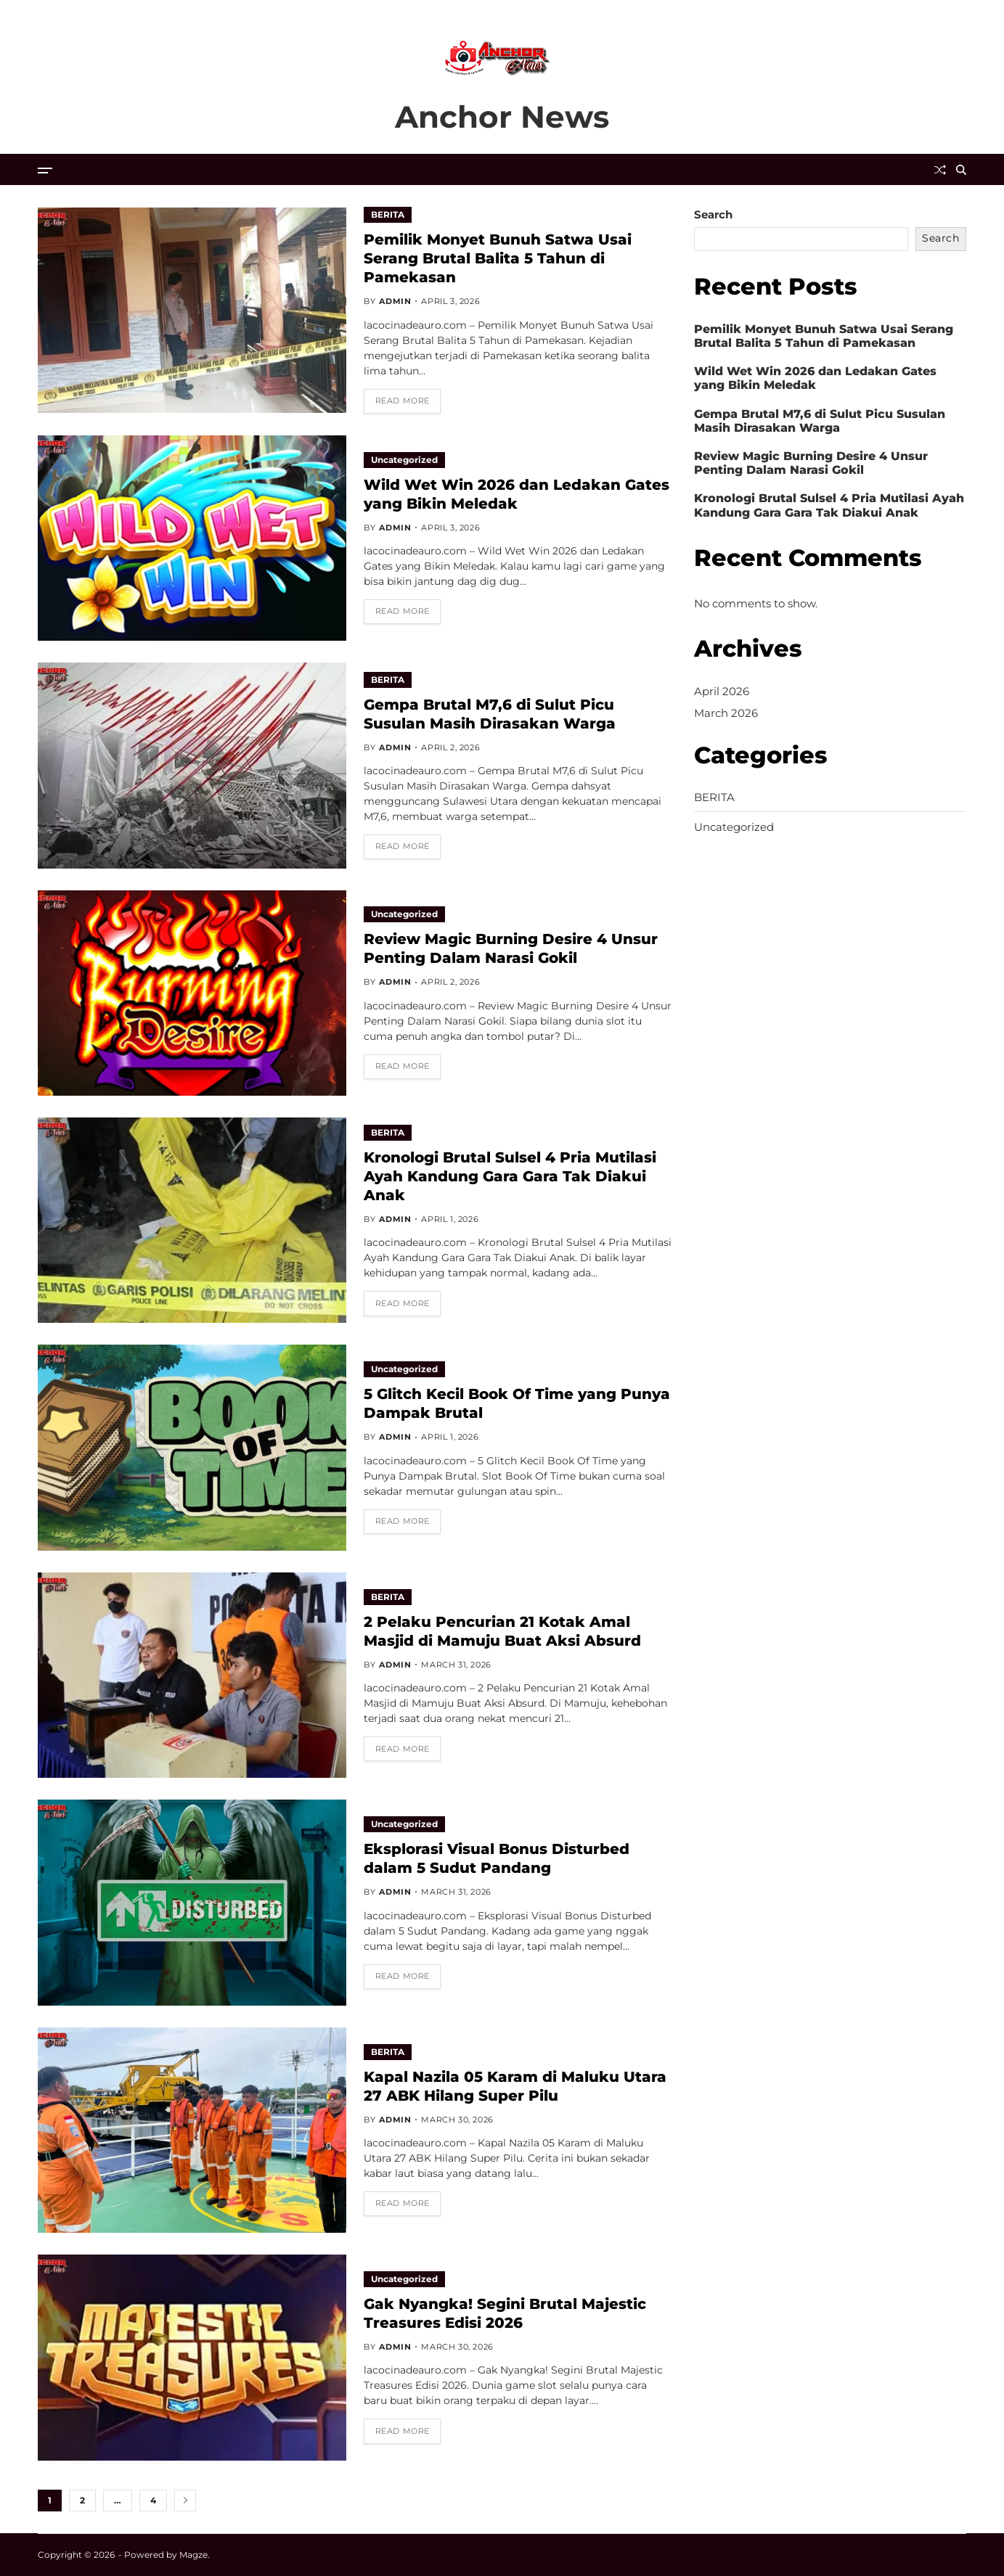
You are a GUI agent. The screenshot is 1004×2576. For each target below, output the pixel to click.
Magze (193, 2554)
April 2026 (721, 691)
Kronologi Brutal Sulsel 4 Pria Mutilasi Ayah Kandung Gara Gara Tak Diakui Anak (510, 1176)
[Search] (961, 170)
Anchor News (502, 117)
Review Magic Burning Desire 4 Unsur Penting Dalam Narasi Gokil (511, 948)
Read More (402, 400)
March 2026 (726, 713)
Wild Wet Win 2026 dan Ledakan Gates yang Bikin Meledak (815, 378)
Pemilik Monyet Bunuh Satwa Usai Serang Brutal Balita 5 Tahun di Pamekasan (498, 258)
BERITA (387, 214)
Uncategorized (404, 459)
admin (395, 301)
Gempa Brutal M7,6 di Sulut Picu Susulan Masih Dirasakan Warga (819, 421)
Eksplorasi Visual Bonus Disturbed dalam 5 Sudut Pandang (496, 1858)
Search (713, 214)
